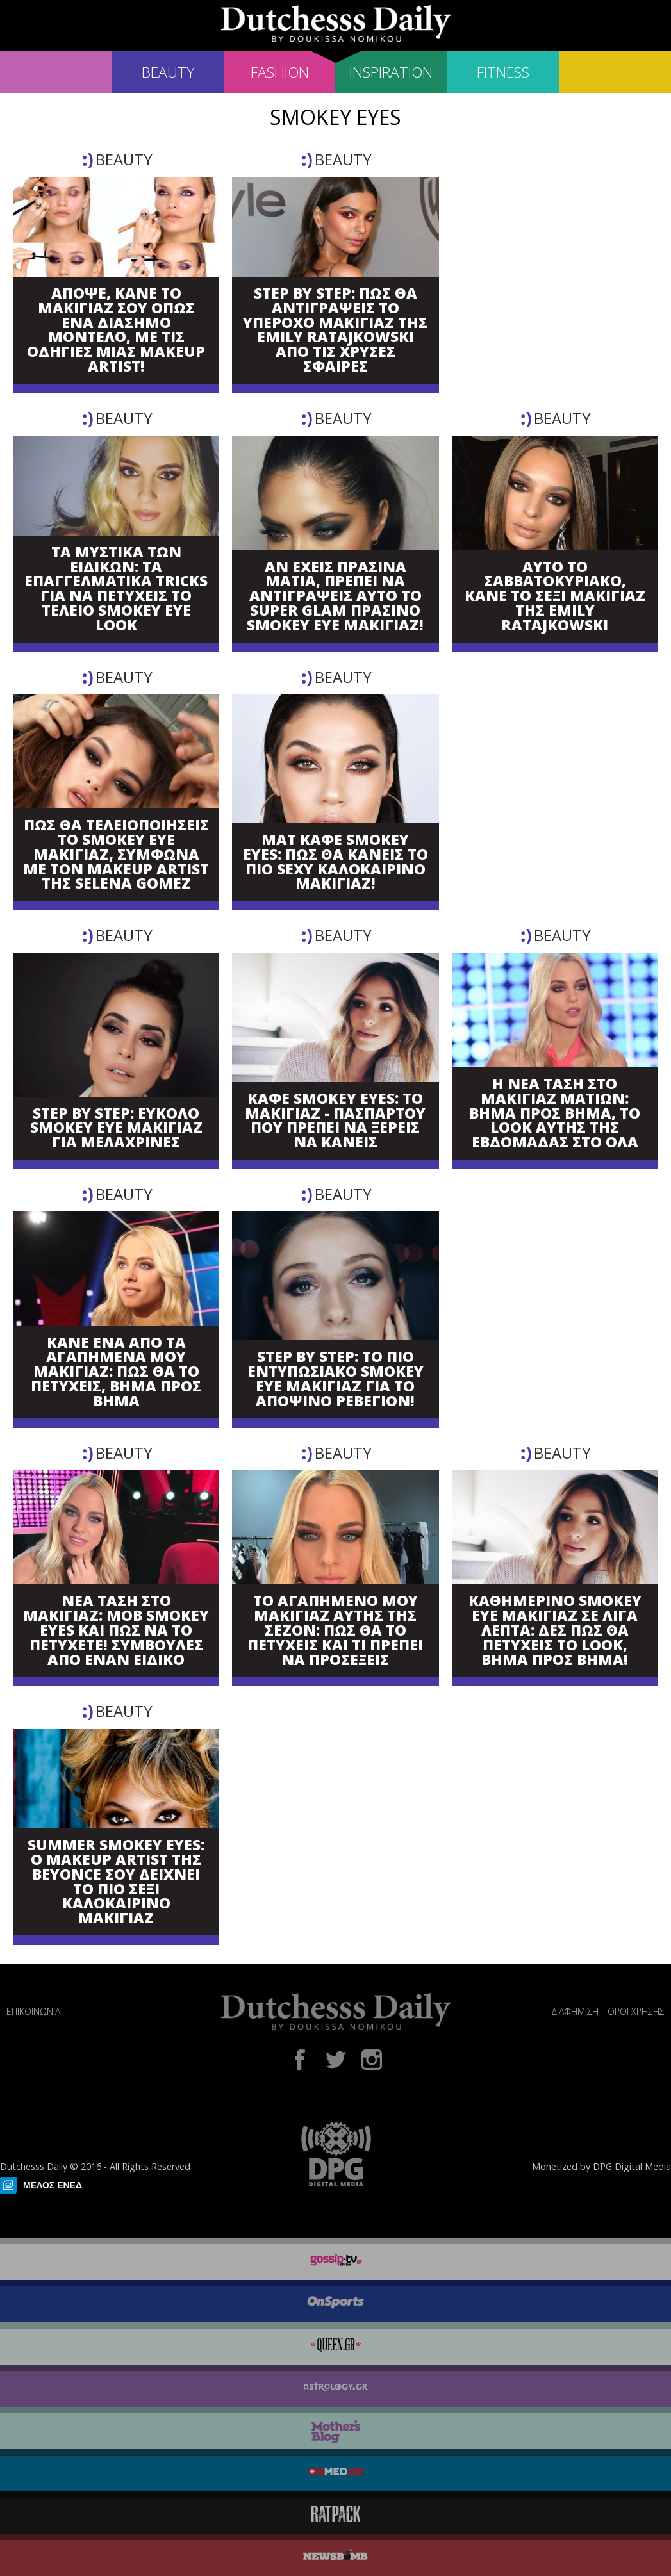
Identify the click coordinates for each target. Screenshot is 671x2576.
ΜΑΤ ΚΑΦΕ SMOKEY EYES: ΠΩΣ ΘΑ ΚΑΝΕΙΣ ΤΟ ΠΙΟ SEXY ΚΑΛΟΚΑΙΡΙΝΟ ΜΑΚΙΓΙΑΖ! (335, 862)
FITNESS (503, 72)
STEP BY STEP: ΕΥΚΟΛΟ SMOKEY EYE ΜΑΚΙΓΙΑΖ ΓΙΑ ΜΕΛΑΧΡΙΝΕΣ (116, 1128)
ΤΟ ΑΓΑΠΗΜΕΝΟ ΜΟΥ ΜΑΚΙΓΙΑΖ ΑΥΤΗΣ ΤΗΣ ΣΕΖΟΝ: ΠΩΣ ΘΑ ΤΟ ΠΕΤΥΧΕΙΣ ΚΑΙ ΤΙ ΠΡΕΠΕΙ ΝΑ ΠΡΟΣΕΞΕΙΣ (335, 1630)
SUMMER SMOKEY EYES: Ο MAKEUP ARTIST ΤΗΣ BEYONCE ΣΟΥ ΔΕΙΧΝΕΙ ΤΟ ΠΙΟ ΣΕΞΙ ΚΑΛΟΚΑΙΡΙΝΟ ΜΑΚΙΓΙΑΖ (116, 1882)
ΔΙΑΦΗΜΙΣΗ (575, 2011)
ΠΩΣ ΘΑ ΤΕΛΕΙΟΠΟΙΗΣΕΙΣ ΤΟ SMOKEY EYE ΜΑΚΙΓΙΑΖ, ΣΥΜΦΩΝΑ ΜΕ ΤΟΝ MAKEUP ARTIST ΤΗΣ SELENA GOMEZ (116, 854)
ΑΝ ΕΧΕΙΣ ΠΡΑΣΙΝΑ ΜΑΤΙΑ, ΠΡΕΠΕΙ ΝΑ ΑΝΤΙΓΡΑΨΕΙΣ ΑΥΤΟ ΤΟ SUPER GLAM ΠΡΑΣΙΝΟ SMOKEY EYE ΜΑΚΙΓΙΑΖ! (335, 596)
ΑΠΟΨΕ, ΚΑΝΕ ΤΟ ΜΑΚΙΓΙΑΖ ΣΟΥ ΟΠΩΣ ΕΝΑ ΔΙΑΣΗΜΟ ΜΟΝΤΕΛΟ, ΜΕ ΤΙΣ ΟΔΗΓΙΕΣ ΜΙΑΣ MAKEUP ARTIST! (116, 330)
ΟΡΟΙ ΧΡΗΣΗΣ (636, 2011)
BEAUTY (168, 72)
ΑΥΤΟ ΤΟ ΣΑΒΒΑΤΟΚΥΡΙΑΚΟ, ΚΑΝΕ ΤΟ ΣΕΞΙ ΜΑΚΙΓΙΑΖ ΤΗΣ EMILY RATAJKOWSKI (555, 596)
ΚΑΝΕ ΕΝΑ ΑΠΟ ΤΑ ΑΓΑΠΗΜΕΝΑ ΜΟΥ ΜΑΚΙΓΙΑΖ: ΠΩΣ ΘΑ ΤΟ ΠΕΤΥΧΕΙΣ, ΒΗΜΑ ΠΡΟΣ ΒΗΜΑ (116, 1372)
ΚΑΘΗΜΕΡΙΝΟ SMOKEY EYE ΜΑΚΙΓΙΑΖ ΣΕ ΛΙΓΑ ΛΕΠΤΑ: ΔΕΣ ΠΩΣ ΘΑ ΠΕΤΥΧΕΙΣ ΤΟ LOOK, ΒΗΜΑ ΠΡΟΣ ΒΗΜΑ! (555, 1630)
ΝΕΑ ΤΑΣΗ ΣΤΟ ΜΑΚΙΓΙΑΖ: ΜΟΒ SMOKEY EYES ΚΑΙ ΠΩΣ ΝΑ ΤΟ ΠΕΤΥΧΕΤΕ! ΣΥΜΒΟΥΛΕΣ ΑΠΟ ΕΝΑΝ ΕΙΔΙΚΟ (116, 1630)
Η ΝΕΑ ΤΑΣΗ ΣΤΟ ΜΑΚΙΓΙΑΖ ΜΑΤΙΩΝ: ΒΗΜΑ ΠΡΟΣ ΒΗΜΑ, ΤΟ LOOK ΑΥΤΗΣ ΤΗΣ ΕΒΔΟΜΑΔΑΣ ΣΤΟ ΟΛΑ (554, 1113)
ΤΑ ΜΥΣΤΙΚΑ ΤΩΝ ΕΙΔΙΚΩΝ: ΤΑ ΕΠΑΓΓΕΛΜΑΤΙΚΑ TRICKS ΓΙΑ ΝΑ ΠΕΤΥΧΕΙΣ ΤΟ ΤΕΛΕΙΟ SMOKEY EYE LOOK (116, 589)
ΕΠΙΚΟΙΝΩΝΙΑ (33, 2011)
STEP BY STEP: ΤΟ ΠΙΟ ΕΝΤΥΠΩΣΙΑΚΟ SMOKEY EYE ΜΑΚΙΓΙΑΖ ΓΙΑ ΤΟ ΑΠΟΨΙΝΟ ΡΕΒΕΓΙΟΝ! (335, 1379)
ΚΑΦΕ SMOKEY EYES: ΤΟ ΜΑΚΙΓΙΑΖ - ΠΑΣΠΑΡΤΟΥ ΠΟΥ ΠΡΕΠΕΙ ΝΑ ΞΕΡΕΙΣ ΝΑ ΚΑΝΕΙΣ (335, 1121)
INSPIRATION (391, 72)
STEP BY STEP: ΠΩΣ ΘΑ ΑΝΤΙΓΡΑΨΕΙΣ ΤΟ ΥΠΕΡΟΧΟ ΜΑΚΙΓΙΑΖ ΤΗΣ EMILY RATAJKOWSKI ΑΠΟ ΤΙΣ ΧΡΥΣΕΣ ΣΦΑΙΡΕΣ (335, 330)
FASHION (280, 72)
